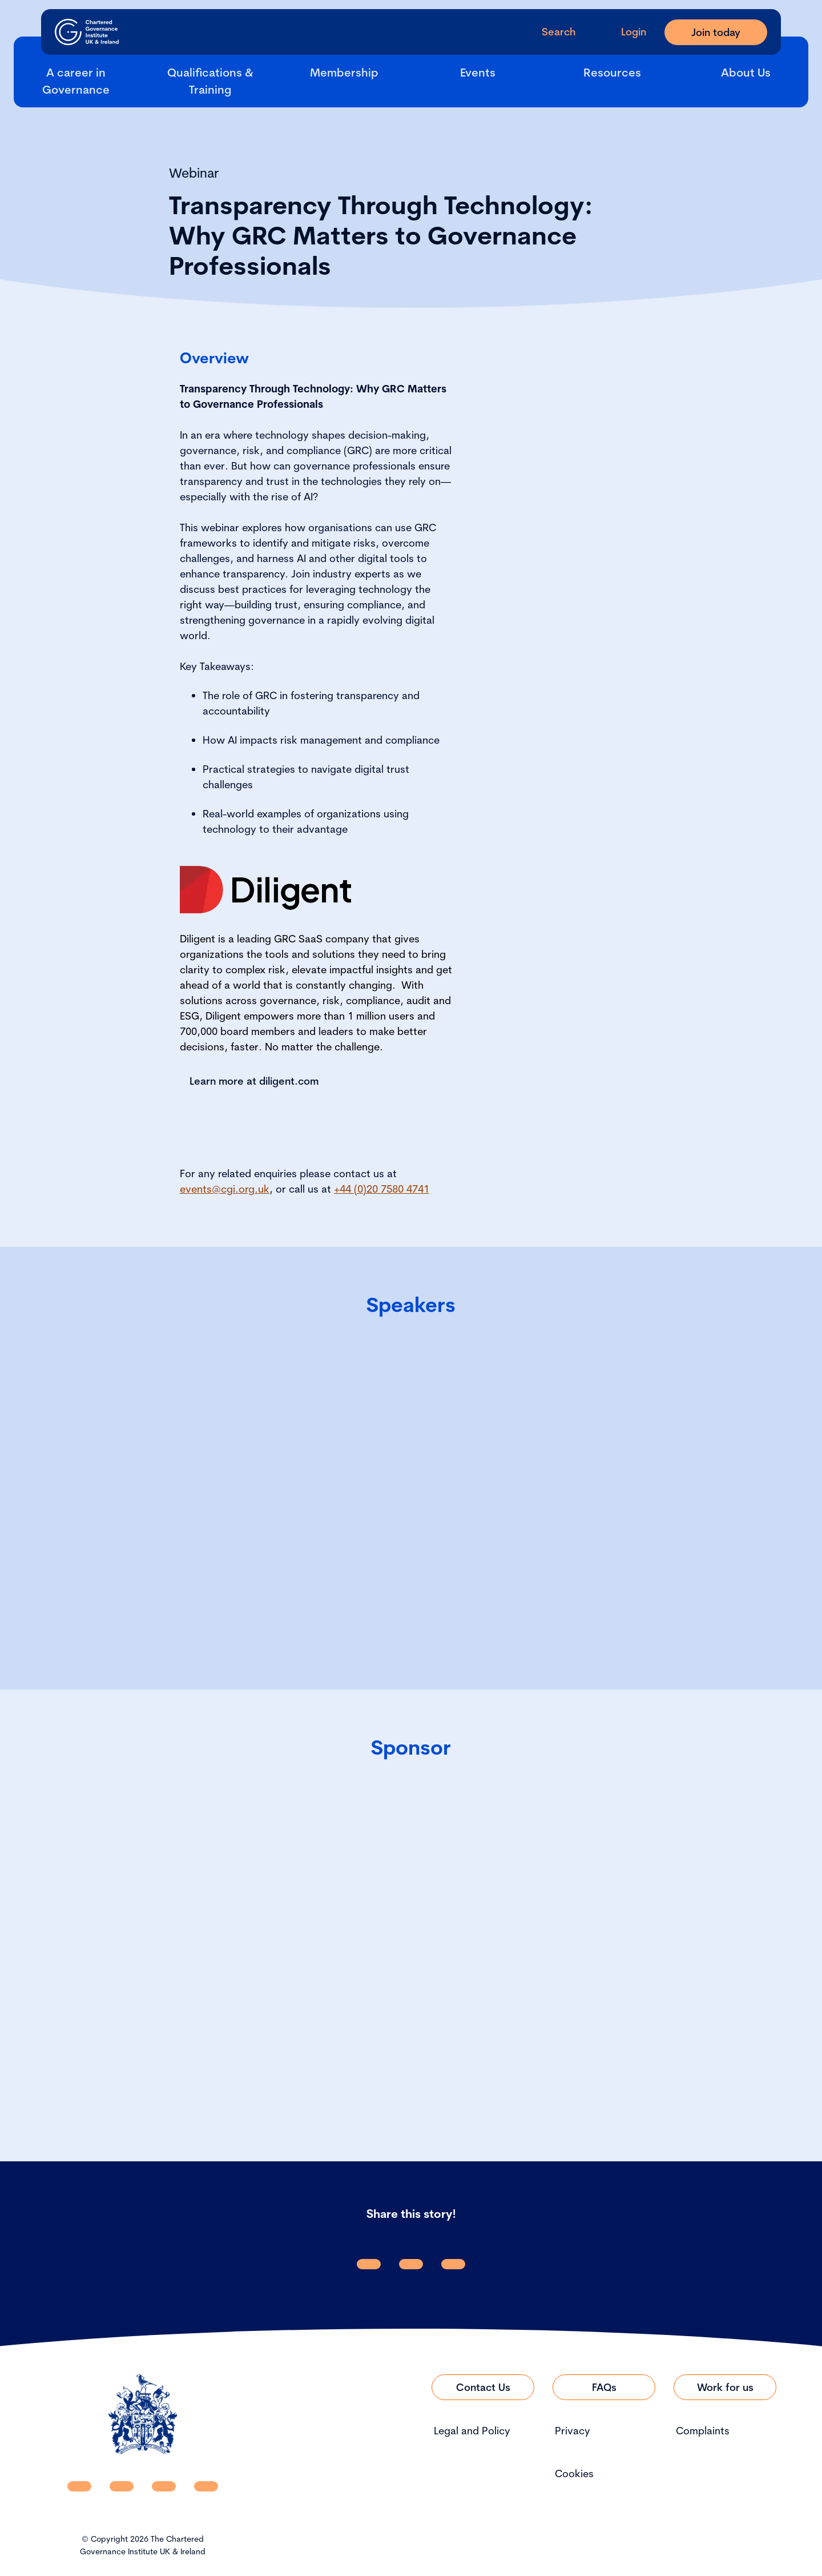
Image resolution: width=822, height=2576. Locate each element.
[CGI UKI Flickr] (206, 2486)
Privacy (572, 2430)
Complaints (703, 2430)
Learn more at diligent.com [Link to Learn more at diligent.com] (254, 1081)
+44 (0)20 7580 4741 (381, 1188)
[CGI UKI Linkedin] (79, 2486)
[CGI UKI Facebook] (122, 2486)
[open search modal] (549, 31)
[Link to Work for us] (725, 2387)
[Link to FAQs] (604, 2387)
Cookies (574, 2473)
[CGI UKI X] (164, 2486)
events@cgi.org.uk (224, 1188)
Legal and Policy (472, 2430)
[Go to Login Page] (624, 31)
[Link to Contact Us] (483, 2387)
